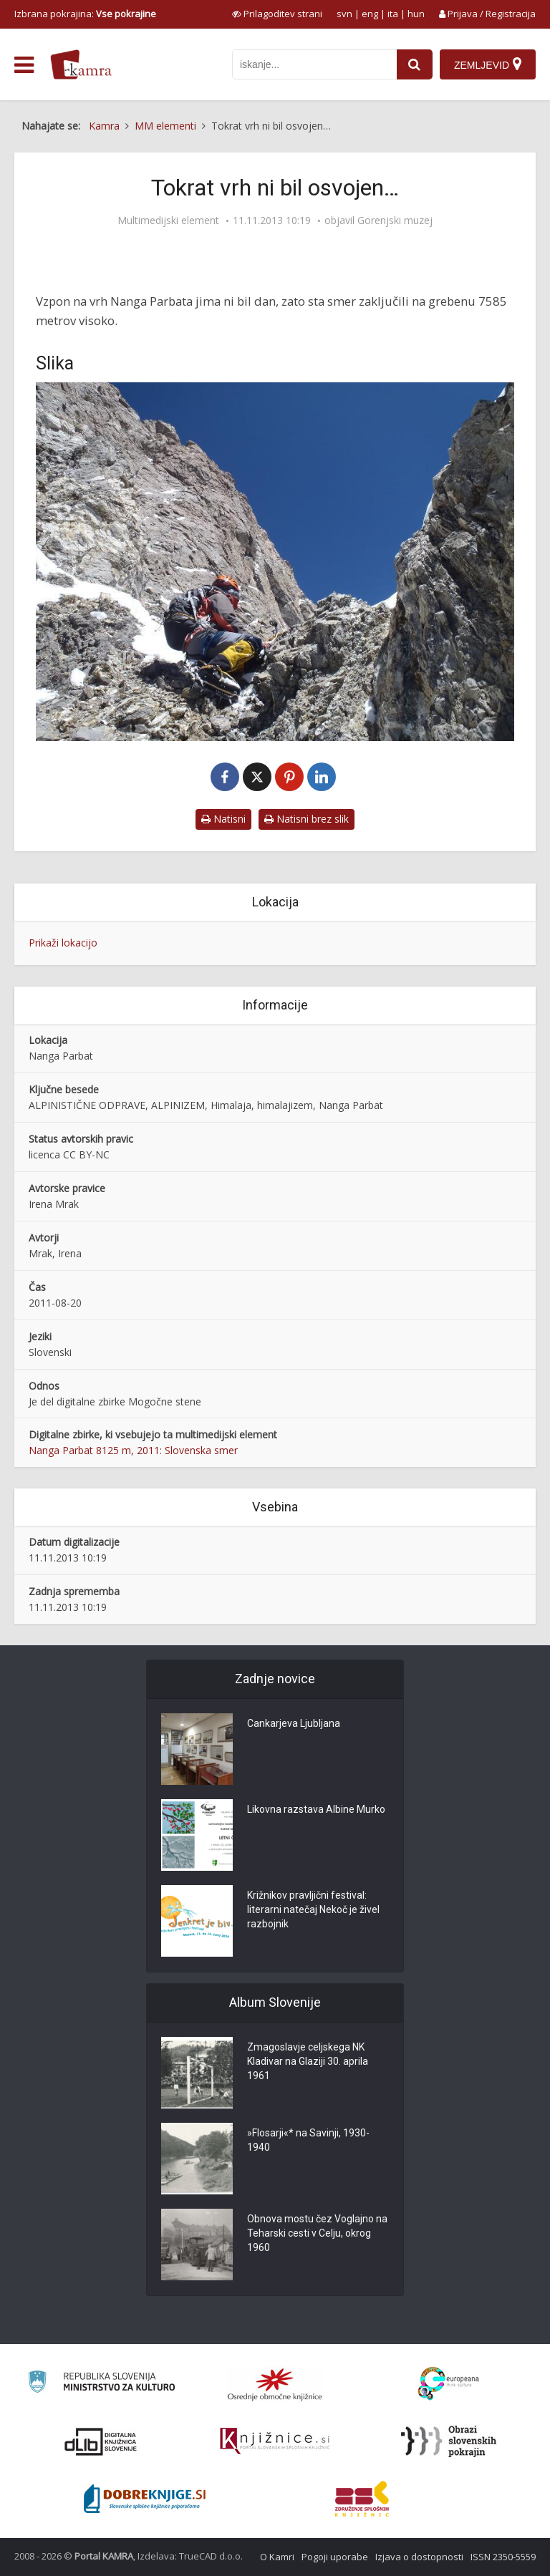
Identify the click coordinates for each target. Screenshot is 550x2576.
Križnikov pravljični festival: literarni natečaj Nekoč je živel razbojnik (313, 1910)
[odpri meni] (24, 65)
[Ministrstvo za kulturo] (101, 2383)
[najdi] (415, 64)
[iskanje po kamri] (314, 64)
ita (392, 13)
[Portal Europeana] (448, 2384)
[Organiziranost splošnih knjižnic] (275, 2384)
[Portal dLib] (101, 2441)
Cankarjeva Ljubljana (293, 1724)
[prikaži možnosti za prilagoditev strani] (277, 13)
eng (370, 13)
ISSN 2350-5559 (503, 2556)
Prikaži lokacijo (63, 942)
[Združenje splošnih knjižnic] (362, 2499)
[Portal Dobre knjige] (145, 2498)
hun (416, 13)
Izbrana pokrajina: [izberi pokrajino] (85, 13)
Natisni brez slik (306, 818)
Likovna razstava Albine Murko (316, 1810)
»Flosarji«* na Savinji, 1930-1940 (308, 2141)
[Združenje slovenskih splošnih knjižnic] (274, 2441)
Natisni (223, 818)
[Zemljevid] (488, 64)
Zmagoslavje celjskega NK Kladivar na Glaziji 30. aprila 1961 (307, 2062)
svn (344, 13)
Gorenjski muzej (395, 220)
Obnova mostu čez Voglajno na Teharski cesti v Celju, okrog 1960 (317, 2234)
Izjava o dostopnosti (419, 2556)
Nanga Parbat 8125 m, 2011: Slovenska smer (133, 1450)
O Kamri (277, 2556)
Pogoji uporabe (334, 2556)
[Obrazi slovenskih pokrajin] (448, 2441)
